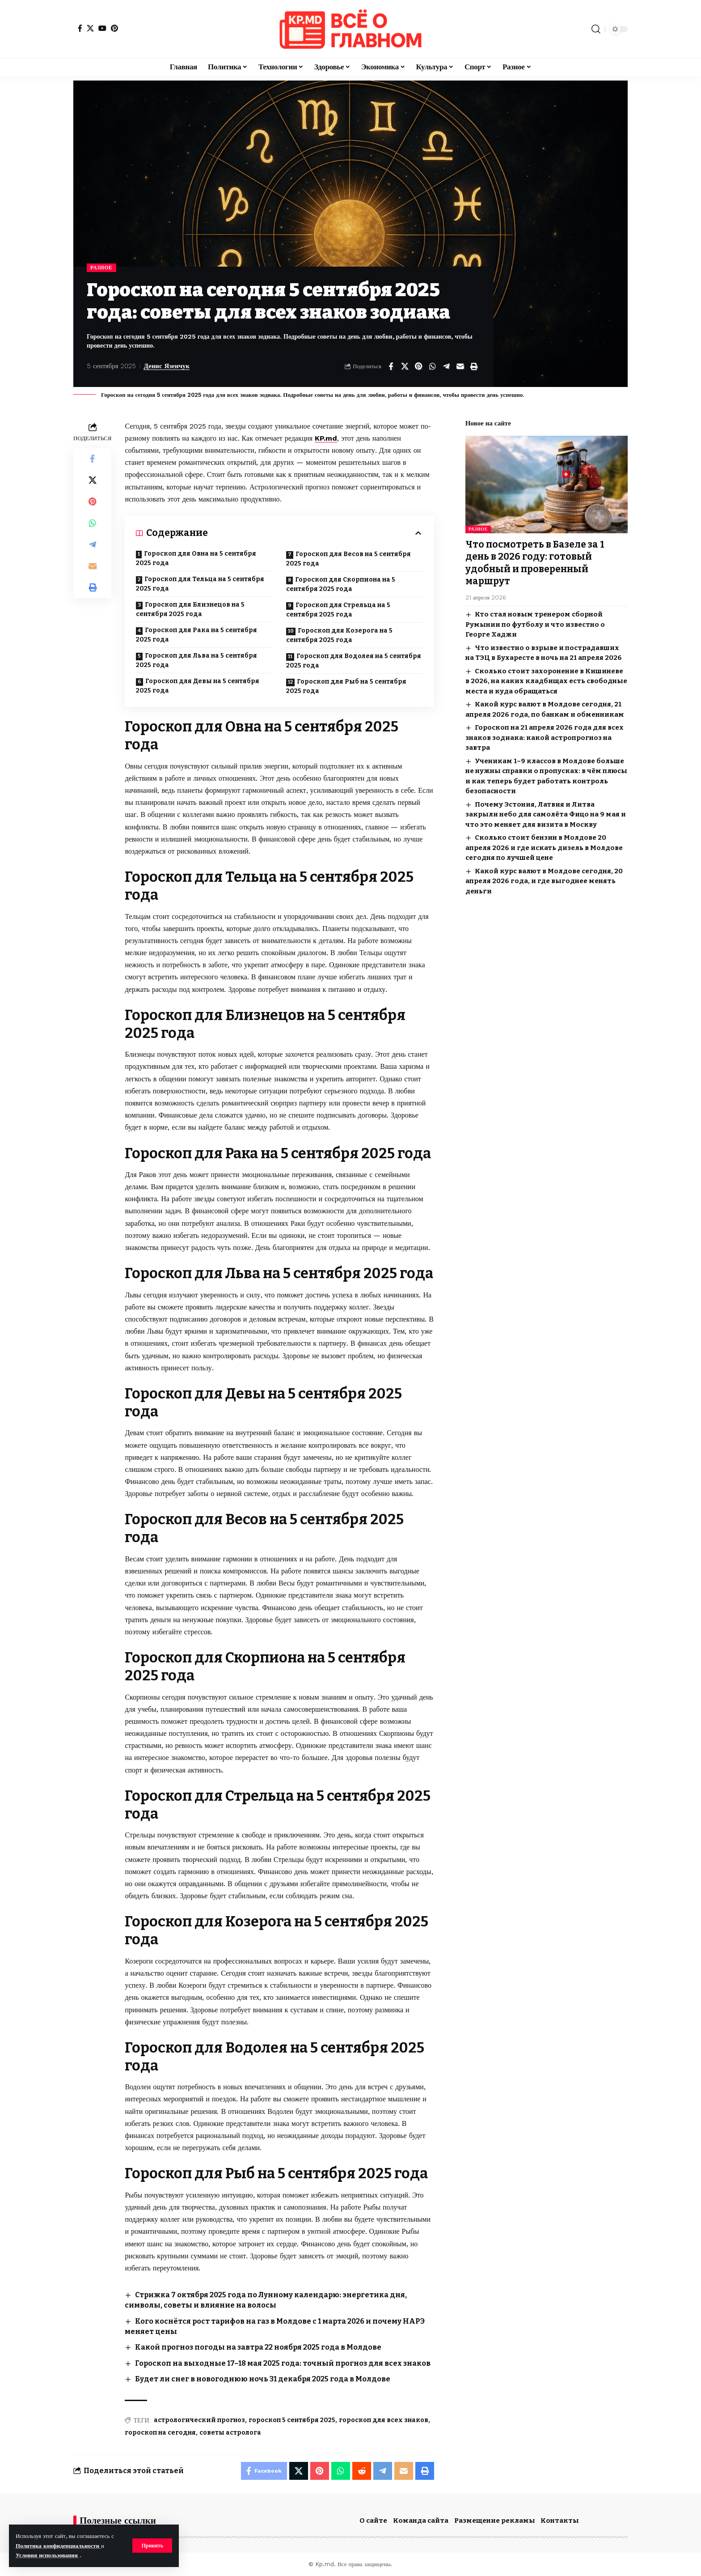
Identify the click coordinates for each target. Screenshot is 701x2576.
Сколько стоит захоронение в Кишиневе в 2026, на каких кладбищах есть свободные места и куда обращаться (546, 681)
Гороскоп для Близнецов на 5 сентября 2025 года (190, 609)
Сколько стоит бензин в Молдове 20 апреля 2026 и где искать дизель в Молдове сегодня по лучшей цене (544, 847)
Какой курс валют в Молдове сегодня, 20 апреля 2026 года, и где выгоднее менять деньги (544, 881)
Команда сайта (420, 2520)
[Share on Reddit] (361, 2471)
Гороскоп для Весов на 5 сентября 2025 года (348, 558)
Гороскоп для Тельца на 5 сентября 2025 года (200, 583)
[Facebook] (80, 28)
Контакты (560, 2520)
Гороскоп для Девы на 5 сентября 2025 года (197, 685)
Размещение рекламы (494, 2520)
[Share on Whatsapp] (432, 366)
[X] (90, 28)
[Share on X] (404, 366)
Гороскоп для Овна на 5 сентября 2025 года (196, 558)
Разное (101, 267)
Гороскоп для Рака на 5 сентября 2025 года (196, 634)
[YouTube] (102, 28)
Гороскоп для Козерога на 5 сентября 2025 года (339, 635)
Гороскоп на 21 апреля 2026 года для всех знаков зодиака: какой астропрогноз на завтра (544, 737)
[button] (152, 2545)
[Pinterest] (114, 28)
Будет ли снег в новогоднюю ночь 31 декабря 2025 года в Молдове (262, 2379)
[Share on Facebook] (390, 366)
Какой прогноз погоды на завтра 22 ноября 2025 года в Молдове (258, 2347)
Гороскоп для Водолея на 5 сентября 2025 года (353, 660)
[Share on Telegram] (446, 366)
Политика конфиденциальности (58, 2545)
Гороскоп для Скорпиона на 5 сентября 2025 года (340, 584)
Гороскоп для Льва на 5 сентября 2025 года (196, 660)
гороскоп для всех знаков (383, 2420)
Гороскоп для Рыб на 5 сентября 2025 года (346, 686)
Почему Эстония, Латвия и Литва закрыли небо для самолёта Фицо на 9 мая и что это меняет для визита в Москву (545, 814)
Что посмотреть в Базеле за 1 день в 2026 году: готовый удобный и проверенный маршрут (534, 563)
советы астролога (230, 2432)
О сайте (373, 2520)
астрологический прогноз (199, 2420)
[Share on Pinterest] (418, 366)
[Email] (460, 366)
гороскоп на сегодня (160, 2432)
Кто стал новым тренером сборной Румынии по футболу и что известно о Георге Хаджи (535, 624)
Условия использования (48, 2555)
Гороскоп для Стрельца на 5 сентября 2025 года (338, 609)
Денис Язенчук (167, 366)
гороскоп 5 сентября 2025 (292, 2420)
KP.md (326, 438)
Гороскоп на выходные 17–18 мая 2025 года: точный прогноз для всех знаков (283, 2363)
